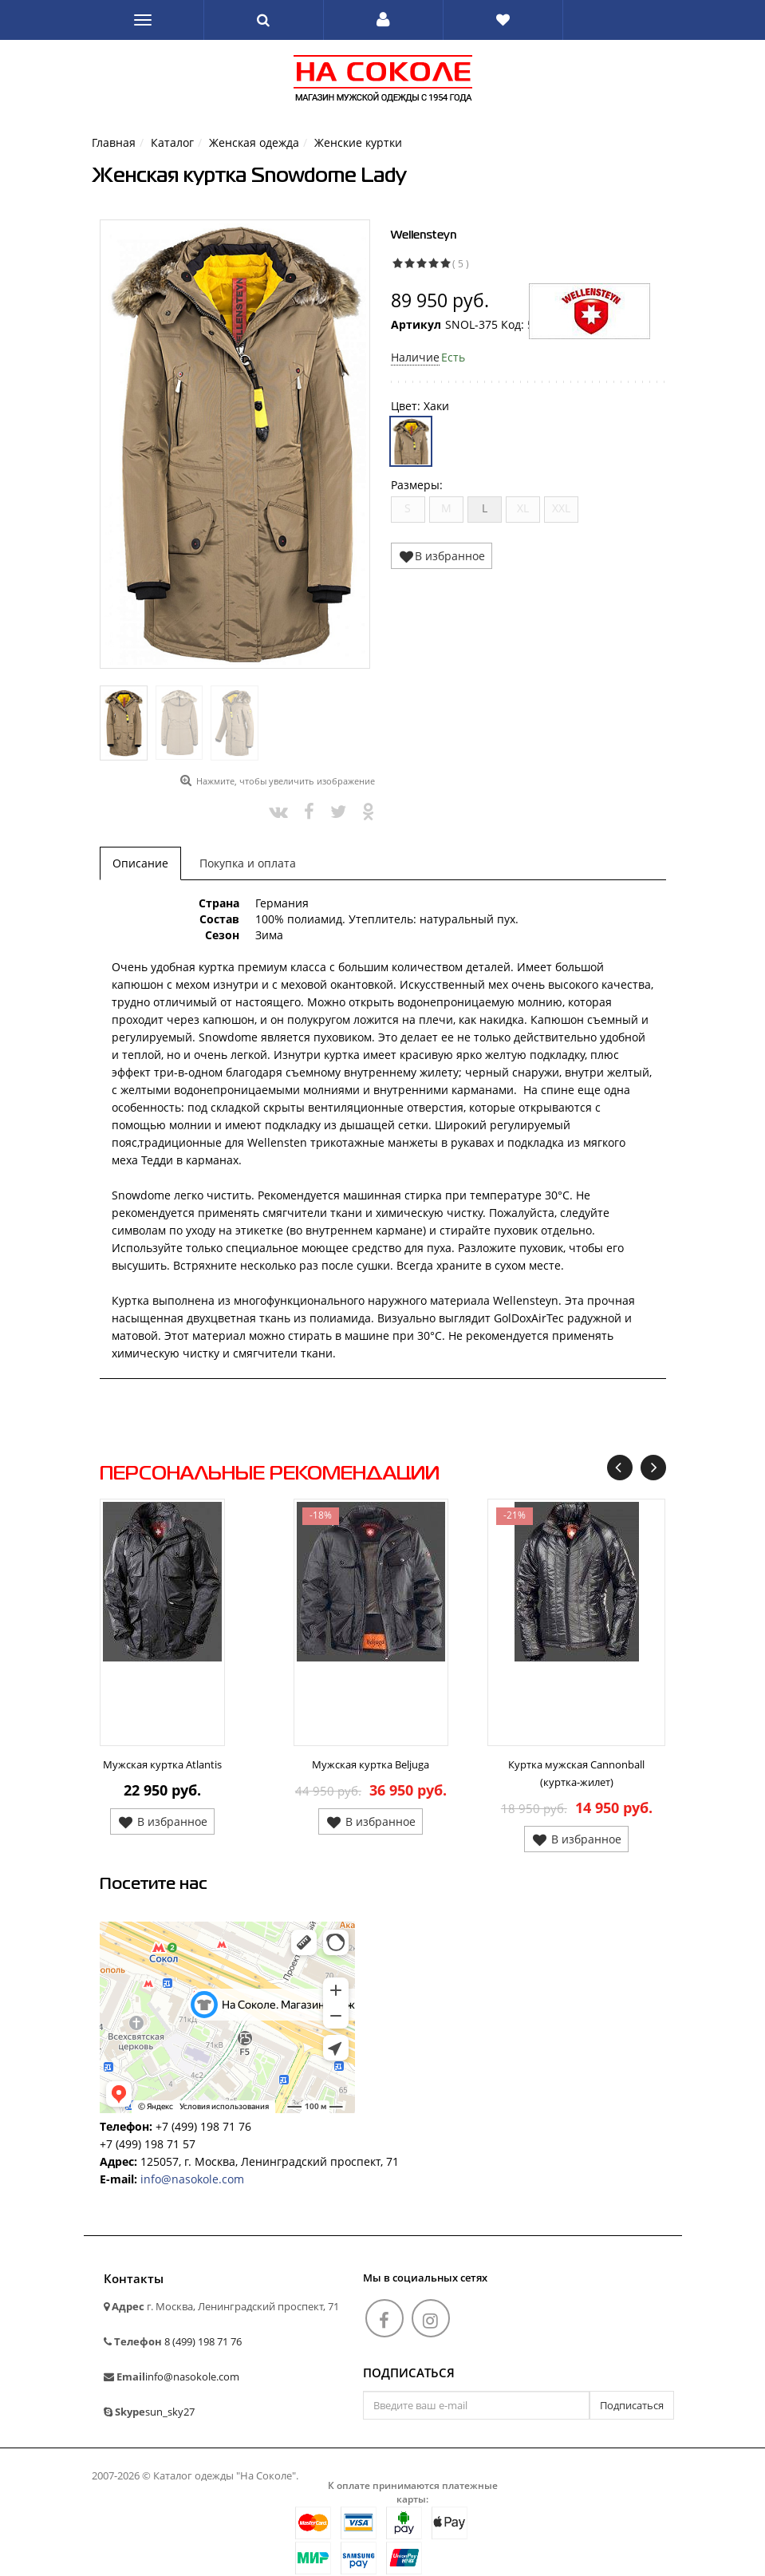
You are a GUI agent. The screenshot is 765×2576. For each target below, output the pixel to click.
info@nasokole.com (192, 2179)
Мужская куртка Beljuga (370, 1764)
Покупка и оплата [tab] (247, 863)
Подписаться (409, 2373)
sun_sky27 (170, 2411)
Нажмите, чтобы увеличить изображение (285, 781)
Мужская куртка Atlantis (162, 1764)
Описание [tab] (140, 863)
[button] (383, 20)
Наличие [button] (415, 357)
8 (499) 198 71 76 (203, 2341)
